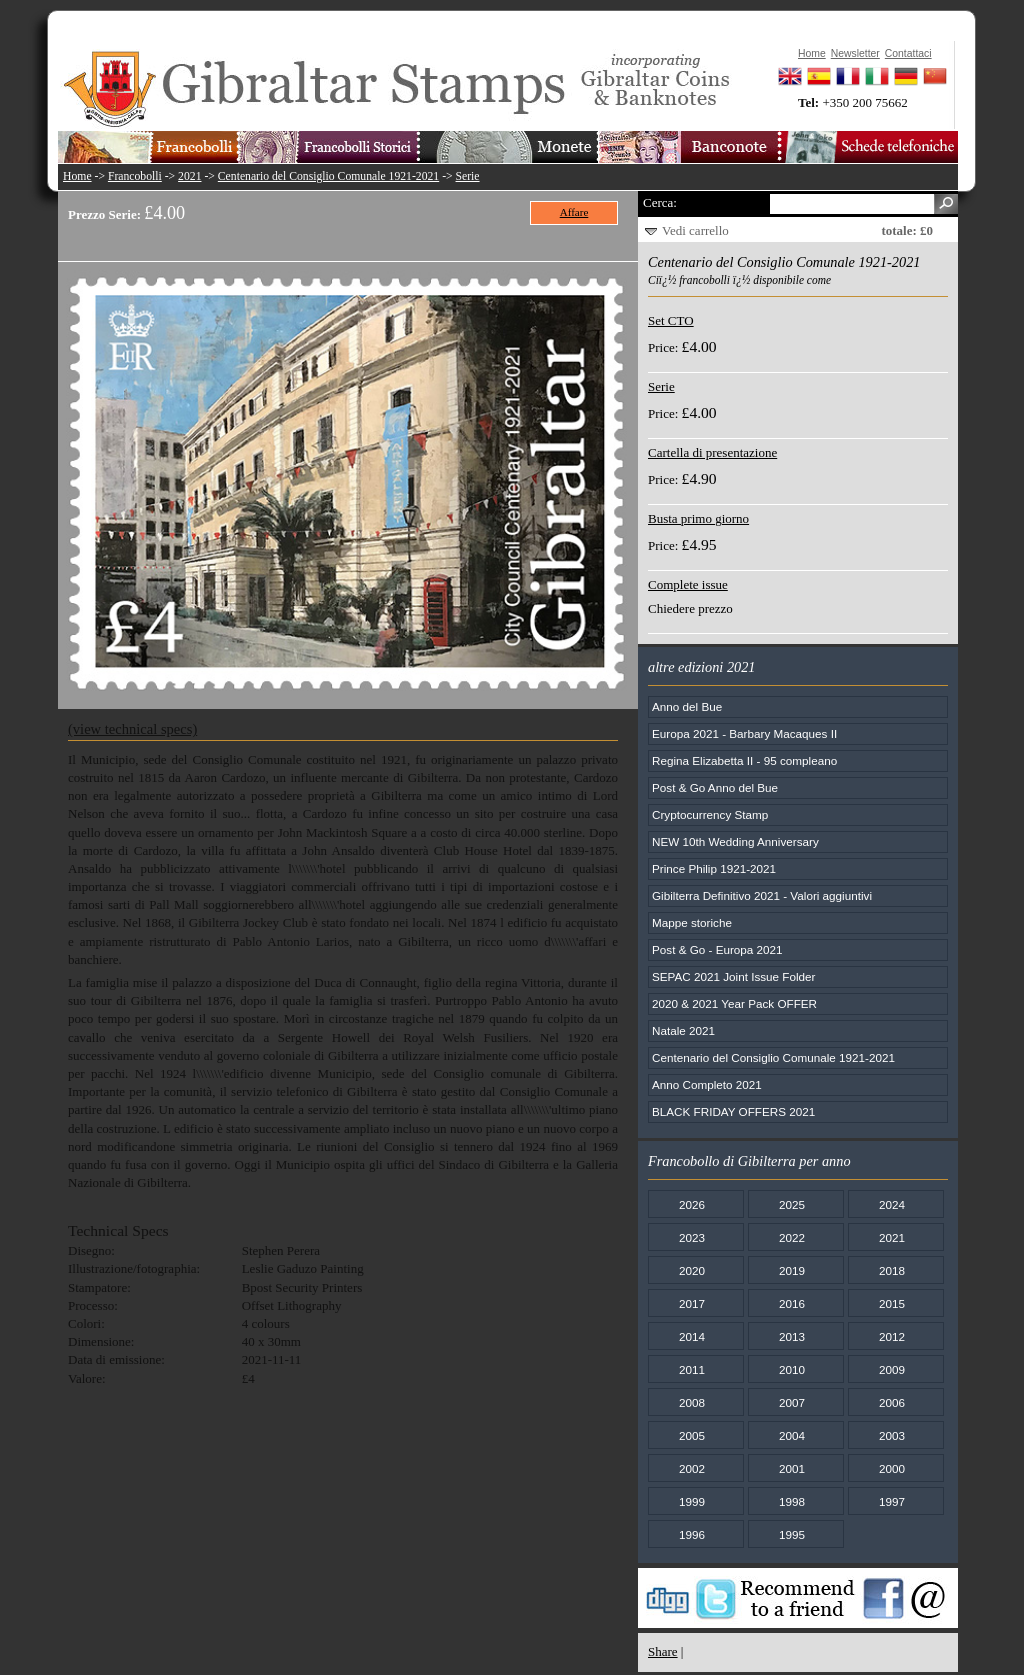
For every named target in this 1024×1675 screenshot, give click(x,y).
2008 (692, 1402)
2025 (792, 1204)
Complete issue (688, 584)
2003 (892, 1435)
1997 (892, 1501)
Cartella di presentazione (712, 452)
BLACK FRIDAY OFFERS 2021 (733, 1111)
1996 (692, 1534)
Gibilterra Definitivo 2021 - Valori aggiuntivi (762, 895)
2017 (692, 1303)
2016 (792, 1303)
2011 (692, 1369)
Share (663, 1651)
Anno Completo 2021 (707, 1084)
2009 (892, 1369)
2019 (792, 1270)
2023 (692, 1237)
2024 (892, 1204)
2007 (792, 1402)
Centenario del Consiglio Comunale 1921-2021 (328, 176)
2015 (892, 1303)
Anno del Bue (687, 706)
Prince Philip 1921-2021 (714, 868)
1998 (792, 1501)
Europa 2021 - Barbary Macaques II (744, 733)
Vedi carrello (695, 230)
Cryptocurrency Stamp (710, 814)
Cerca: (660, 202)
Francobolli (135, 176)
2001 (792, 1468)
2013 (792, 1336)
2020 (692, 1270)
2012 (892, 1336)
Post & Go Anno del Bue (715, 787)
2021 (189, 176)
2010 (792, 1369)
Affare (574, 212)
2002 (692, 1468)
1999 (692, 1501)
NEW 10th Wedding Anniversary (735, 841)
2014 (692, 1336)
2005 (692, 1435)
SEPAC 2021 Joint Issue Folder (734, 976)
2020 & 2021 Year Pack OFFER (734, 1003)
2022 (792, 1237)
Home (77, 176)
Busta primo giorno (698, 518)
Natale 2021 (683, 1030)
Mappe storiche (692, 922)
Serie (468, 176)
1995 (792, 1534)
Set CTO (671, 320)
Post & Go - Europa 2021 (717, 949)
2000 (892, 1468)
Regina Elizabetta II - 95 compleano (744, 760)
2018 (892, 1270)
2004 (792, 1435)
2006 (892, 1402)
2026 (692, 1204)
